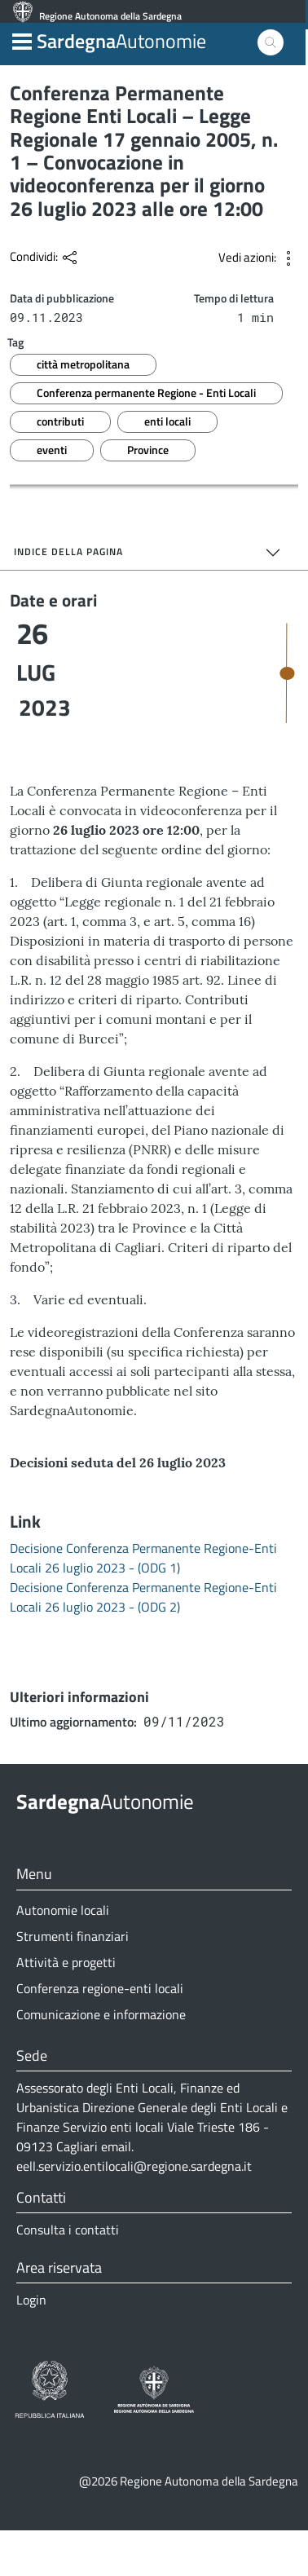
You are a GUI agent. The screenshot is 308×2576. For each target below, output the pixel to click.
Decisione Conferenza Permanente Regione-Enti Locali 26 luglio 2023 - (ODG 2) (143, 1642)
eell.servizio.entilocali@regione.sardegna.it (134, 2211)
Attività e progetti (66, 2008)
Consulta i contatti (67, 2275)
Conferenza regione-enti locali (99, 2034)
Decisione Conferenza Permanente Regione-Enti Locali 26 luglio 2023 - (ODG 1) (143, 1603)
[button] (22, 49)
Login (31, 2345)
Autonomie (121, 50)
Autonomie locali (62, 1955)
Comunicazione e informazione (101, 2060)
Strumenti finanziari (72, 1982)
